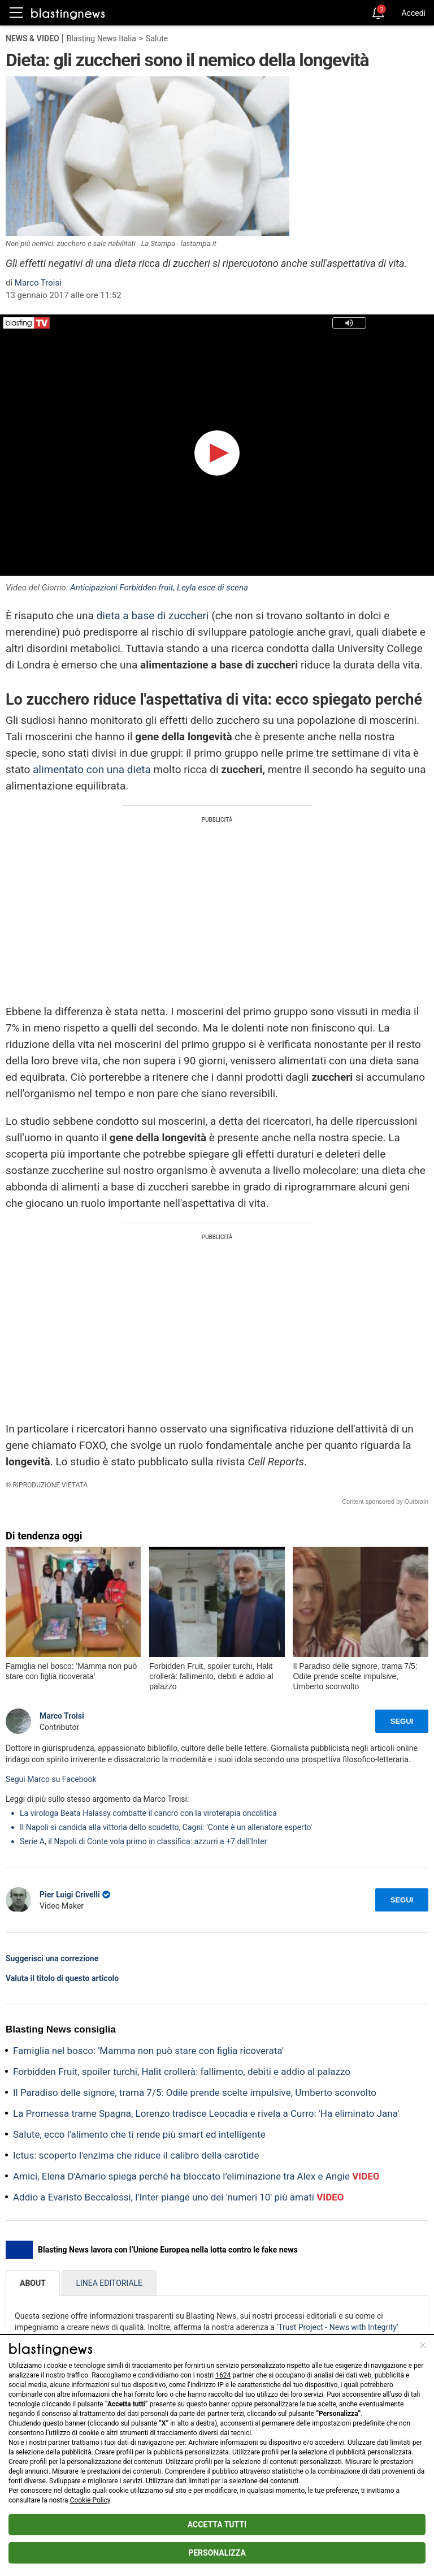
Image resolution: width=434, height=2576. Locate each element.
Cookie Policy (90, 2500)
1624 (223, 2375)
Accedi (413, 13)
